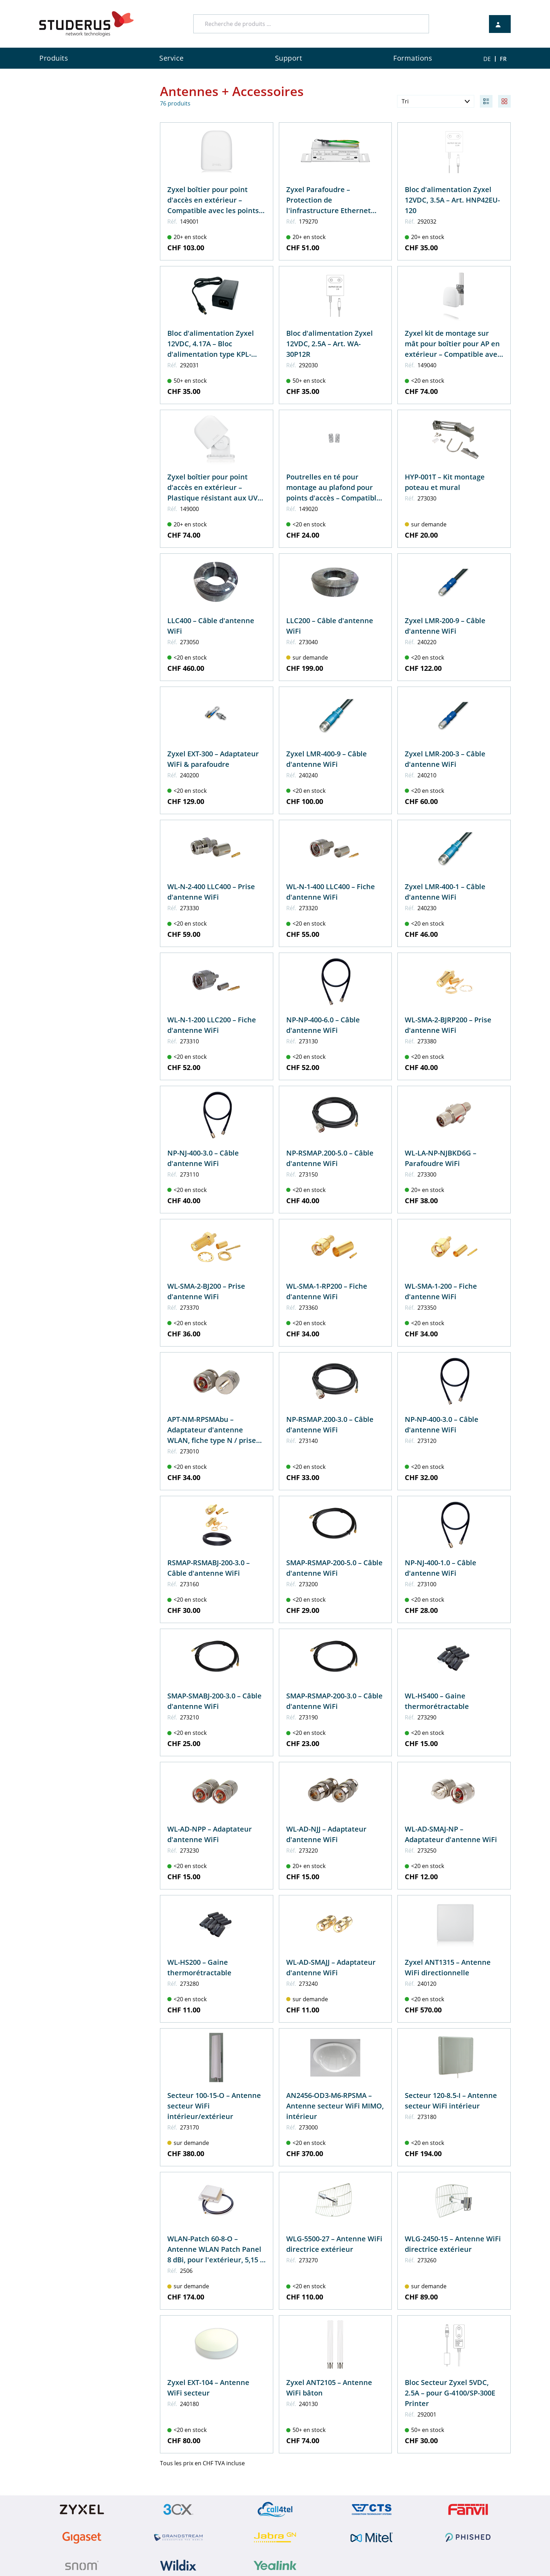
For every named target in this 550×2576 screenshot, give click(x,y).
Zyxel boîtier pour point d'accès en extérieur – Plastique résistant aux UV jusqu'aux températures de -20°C (213, 498)
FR (503, 59)
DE (487, 59)
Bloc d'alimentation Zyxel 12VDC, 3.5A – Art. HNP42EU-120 (452, 200)
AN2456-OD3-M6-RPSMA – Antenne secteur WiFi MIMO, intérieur (335, 2106)
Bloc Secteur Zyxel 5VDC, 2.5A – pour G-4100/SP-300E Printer (450, 2393)
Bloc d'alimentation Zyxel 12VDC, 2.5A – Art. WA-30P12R (329, 343)
